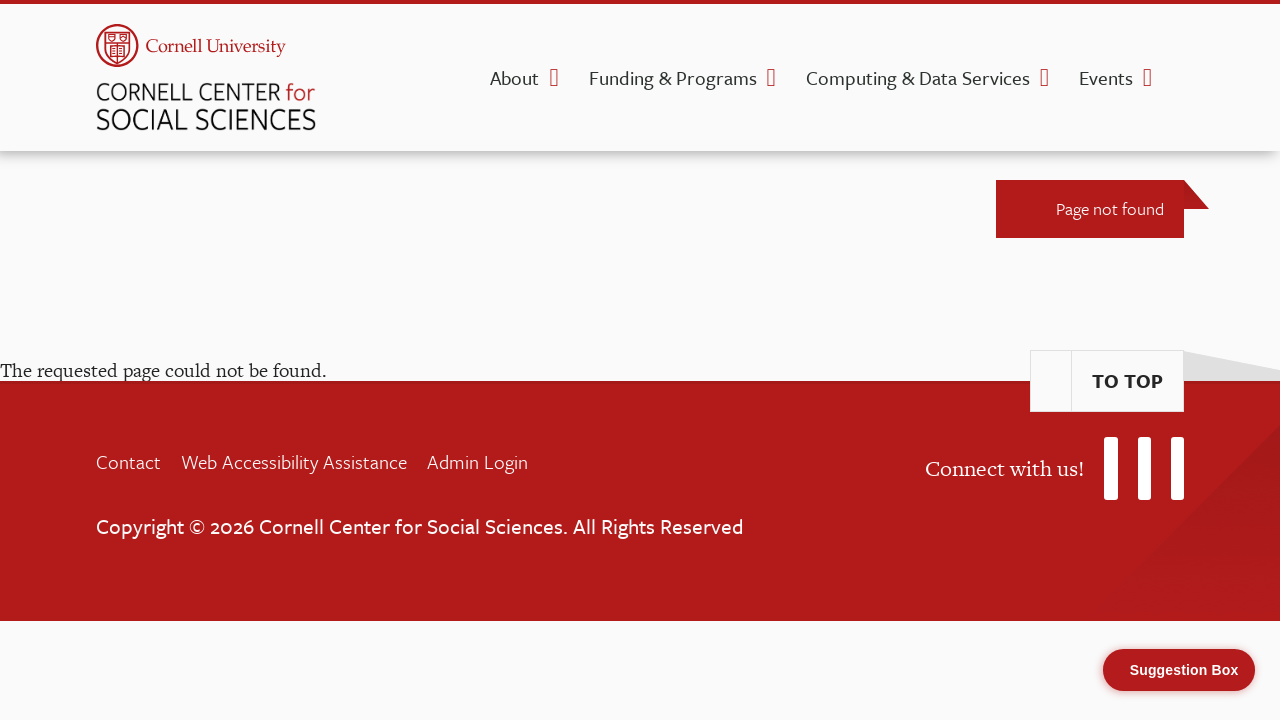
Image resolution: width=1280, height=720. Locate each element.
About (514, 77)
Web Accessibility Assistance (294, 461)
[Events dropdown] (1147, 78)
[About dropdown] (553, 78)
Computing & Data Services (918, 77)
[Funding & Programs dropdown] (771, 78)
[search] (1178, 84)
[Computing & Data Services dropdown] (1044, 78)
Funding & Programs (673, 77)
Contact (128, 461)
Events (1106, 77)
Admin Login (477, 461)
